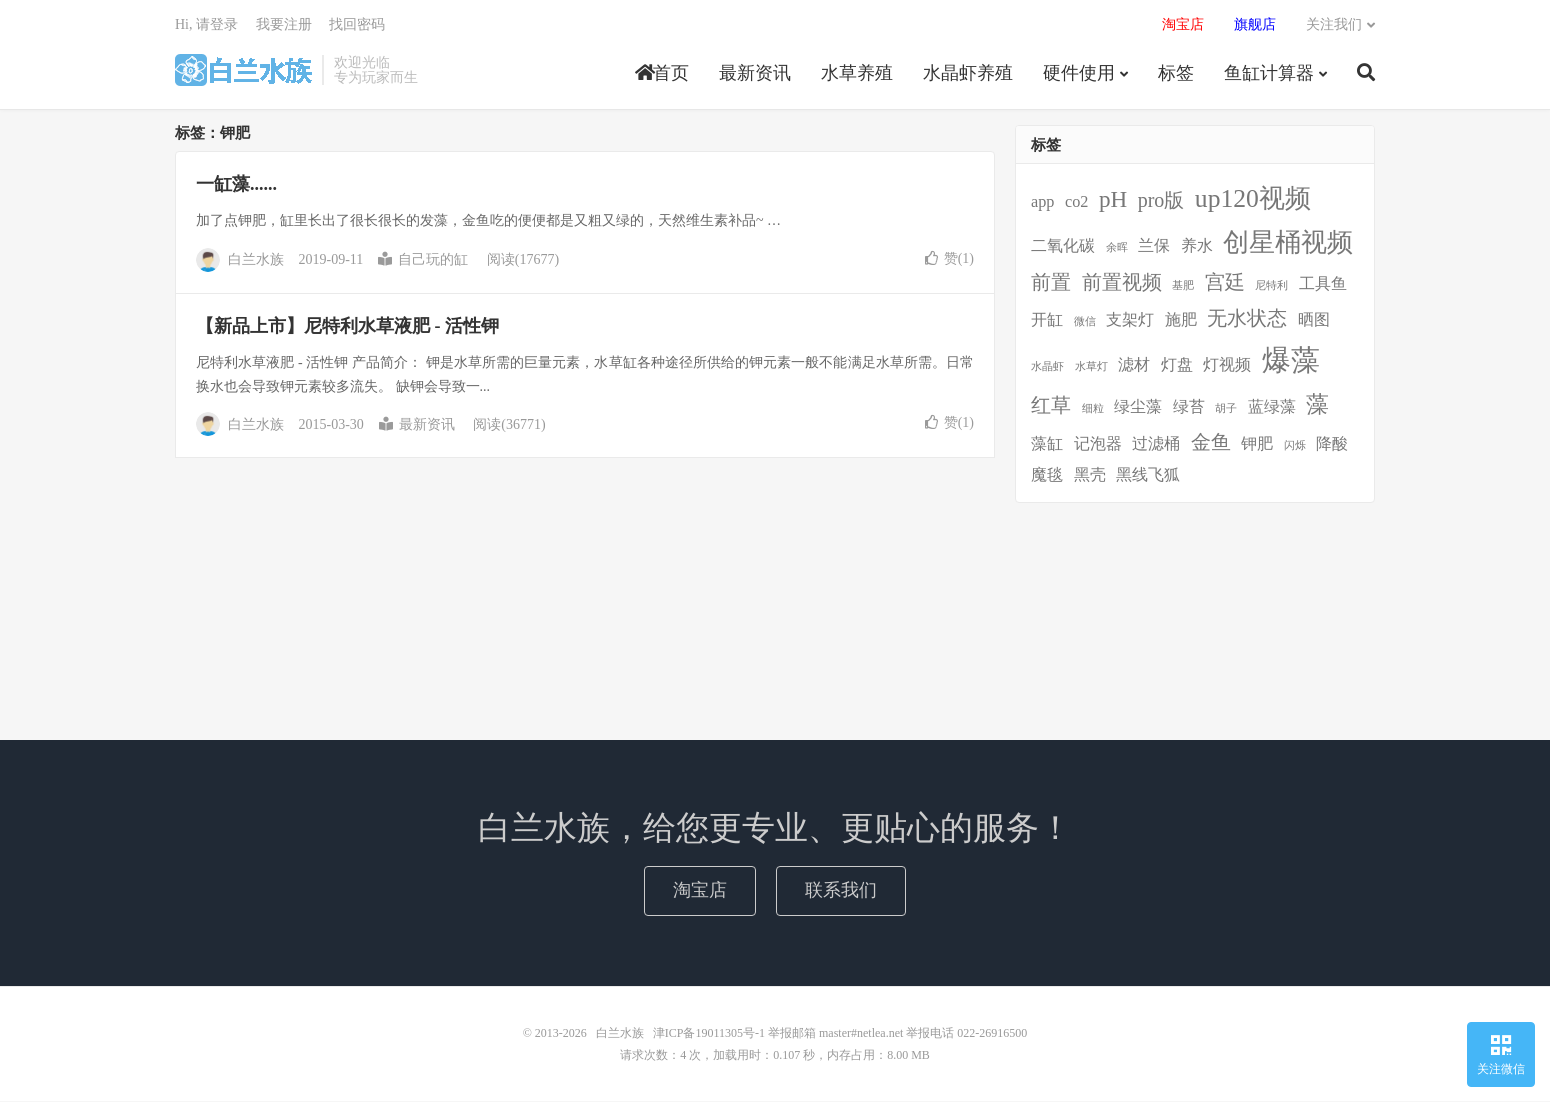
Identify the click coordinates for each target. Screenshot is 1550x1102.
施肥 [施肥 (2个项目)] (1181, 321)
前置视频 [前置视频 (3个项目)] (1122, 283)
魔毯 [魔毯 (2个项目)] (1047, 476)
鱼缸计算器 (1269, 74)
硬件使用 (1079, 74)
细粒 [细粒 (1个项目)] (1093, 409)
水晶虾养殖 (968, 74)
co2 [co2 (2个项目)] (1076, 203)
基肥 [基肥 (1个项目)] (1183, 286)
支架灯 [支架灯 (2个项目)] (1130, 321)
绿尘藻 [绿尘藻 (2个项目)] (1138, 408)
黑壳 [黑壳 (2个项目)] (1090, 476)
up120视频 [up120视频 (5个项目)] (1253, 199)
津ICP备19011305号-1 (709, 1034)
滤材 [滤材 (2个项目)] (1134, 365)
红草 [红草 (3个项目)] (1051, 406)
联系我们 (841, 891)
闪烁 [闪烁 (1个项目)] (1295, 446)
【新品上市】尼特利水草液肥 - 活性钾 (347, 327)
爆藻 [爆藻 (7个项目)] (1291, 360)
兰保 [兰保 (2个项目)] (1154, 247)
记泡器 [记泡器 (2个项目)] (1098, 445)
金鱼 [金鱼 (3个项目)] (1211, 443)
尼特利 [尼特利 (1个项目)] (1271, 286)
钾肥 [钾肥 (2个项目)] (1257, 445)
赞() (949, 259)
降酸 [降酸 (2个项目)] (1332, 445)
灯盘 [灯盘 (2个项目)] (1177, 365)
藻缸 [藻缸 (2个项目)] (1047, 445)
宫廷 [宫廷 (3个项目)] (1225, 283)
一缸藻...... (236, 185)
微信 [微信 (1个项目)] (1085, 322)
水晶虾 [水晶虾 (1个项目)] (1047, 366)
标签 (1176, 74)
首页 (662, 74)
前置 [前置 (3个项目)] (1051, 283)
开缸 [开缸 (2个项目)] (1047, 321)
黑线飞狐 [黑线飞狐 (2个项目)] (1148, 476)
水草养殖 (857, 74)
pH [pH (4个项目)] (1113, 200)
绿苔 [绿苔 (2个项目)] (1189, 408)
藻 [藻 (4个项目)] (1317, 405)
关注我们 (1334, 25)
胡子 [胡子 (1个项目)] (1226, 409)
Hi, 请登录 (206, 25)
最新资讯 (755, 74)
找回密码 (357, 25)
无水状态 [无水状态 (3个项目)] (1247, 319)
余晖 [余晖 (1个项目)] (1117, 248)
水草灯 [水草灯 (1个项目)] (1091, 366)
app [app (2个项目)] (1042, 203)
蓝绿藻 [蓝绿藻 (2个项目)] (1272, 408)
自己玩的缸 (423, 260)
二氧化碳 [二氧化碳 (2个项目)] (1063, 247)
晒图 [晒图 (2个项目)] (1314, 321)
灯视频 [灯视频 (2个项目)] (1227, 365)
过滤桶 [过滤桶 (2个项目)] (1156, 445)
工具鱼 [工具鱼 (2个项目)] (1323, 285)
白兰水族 (243, 71)
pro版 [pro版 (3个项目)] (1161, 201)
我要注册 (284, 25)
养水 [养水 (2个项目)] (1197, 247)
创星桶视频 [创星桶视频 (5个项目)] (1288, 243)
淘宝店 (700, 891)
